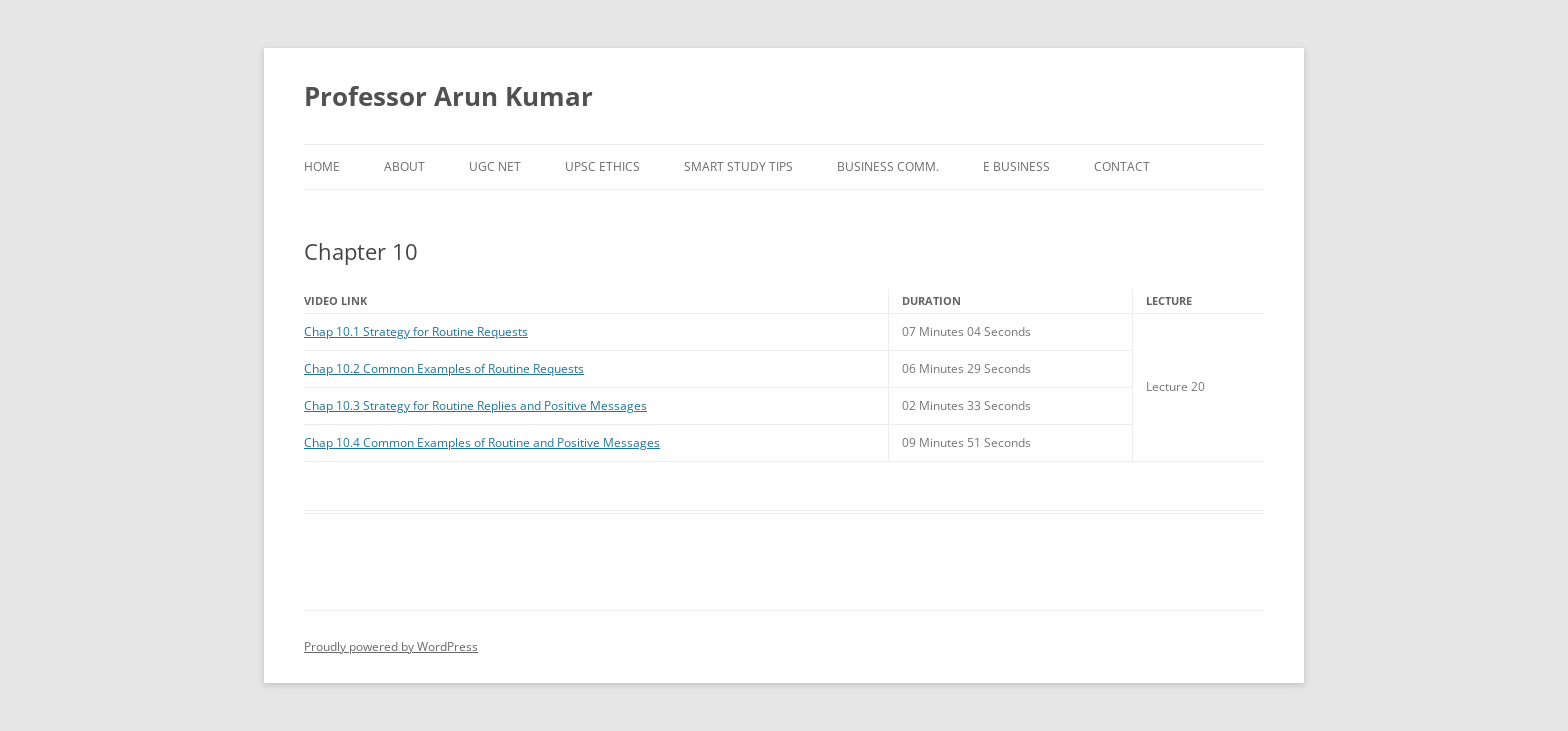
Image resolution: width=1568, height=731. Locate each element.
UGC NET (495, 166)
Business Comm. (888, 166)
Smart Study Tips (738, 166)
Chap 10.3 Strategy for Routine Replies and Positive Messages (475, 405)
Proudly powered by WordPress (391, 646)
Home (322, 166)
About (404, 166)
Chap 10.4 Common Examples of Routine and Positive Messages (482, 442)
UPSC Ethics (602, 166)
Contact (1122, 166)
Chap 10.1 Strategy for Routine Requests (416, 331)
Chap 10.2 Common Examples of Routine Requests (444, 368)
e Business (1016, 166)
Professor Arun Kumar (448, 96)
